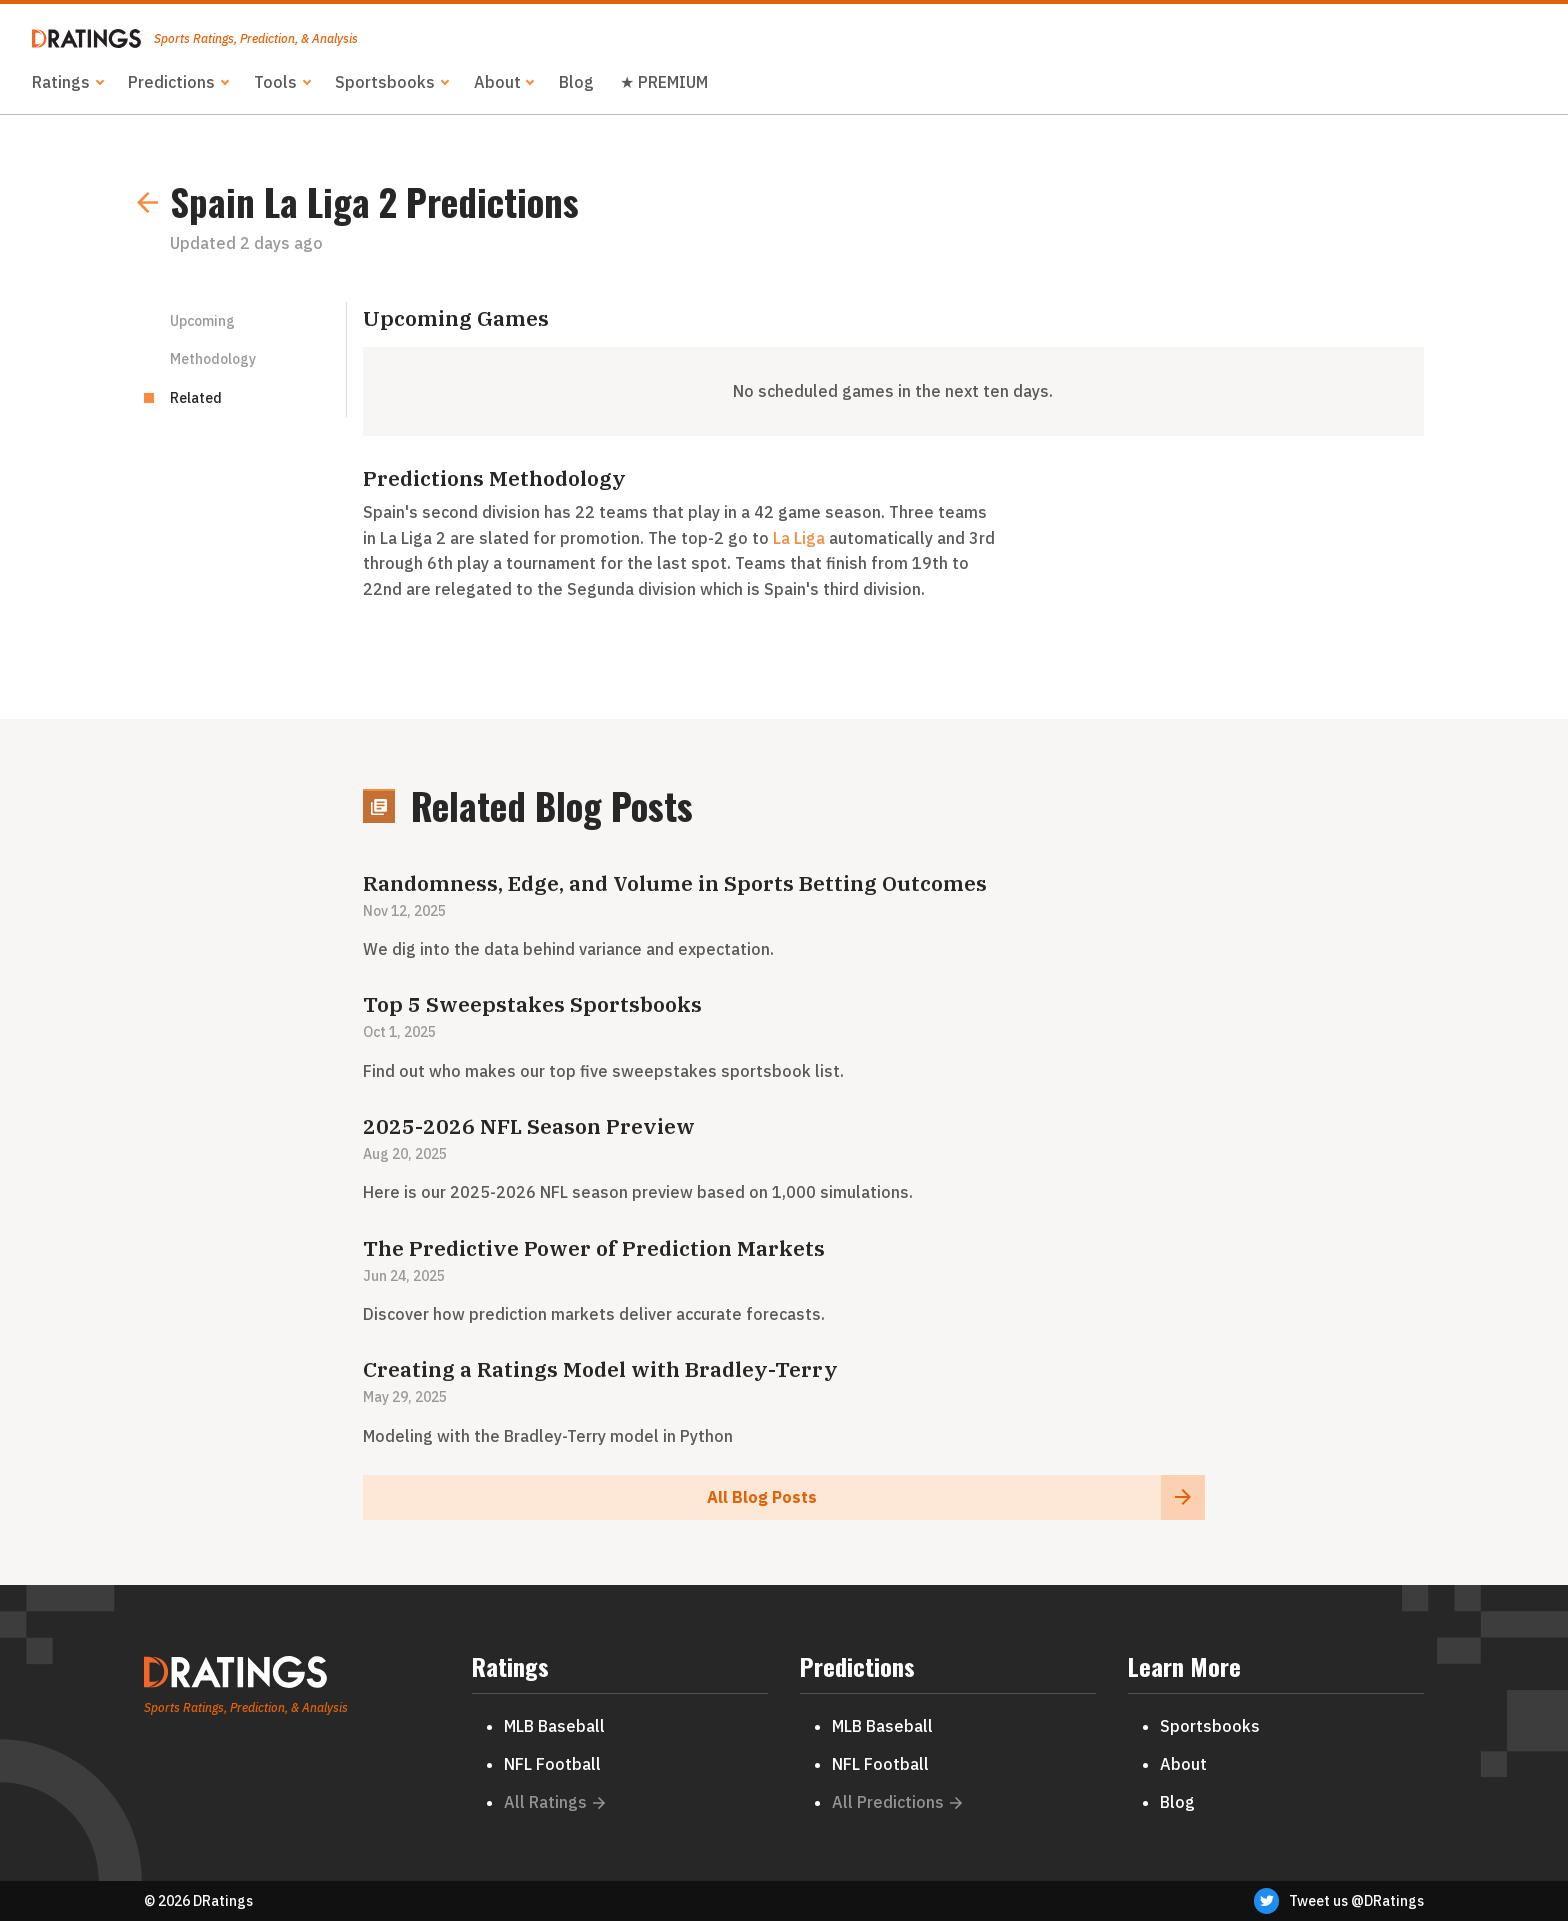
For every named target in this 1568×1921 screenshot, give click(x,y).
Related (196, 398)
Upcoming (202, 321)
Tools (275, 82)
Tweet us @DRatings (1339, 1901)
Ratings (61, 82)
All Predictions (897, 1802)
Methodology (213, 359)
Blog (576, 82)
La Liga (799, 538)
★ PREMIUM (664, 82)
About (497, 82)
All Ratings (555, 1802)
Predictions (171, 82)
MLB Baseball (554, 1726)
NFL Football (552, 1764)
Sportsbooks (385, 82)
